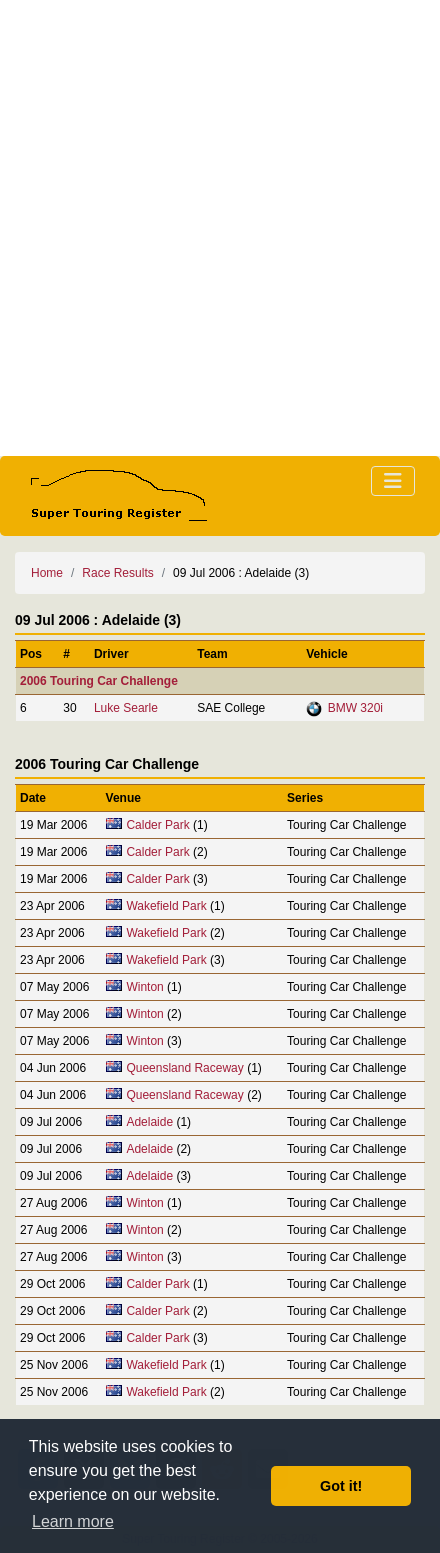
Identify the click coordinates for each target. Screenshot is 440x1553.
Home (47, 573)
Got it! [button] (341, 1486)
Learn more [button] (73, 1521)
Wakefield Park (166, 906)
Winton (144, 987)
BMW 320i (355, 708)
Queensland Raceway (184, 1068)
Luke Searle (126, 708)
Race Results (117, 573)
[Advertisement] (220, 228)
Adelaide (149, 1122)
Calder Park (157, 825)
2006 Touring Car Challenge (99, 681)
